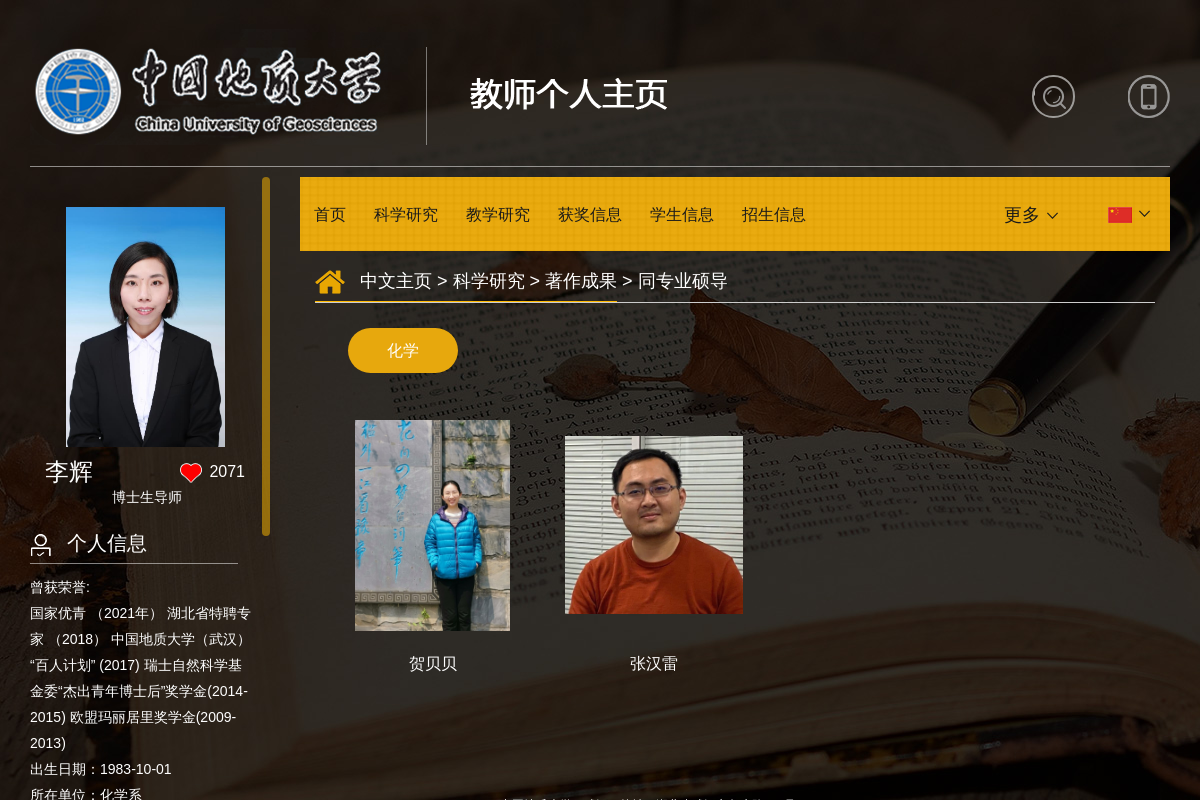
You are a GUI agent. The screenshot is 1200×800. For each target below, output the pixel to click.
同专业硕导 (683, 281)
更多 (1022, 215)
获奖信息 (590, 214)
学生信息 (682, 214)
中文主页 (396, 281)
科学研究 (406, 214)
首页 (330, 214)
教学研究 (498, 214)
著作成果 (581, 281)
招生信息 (774, 214)
